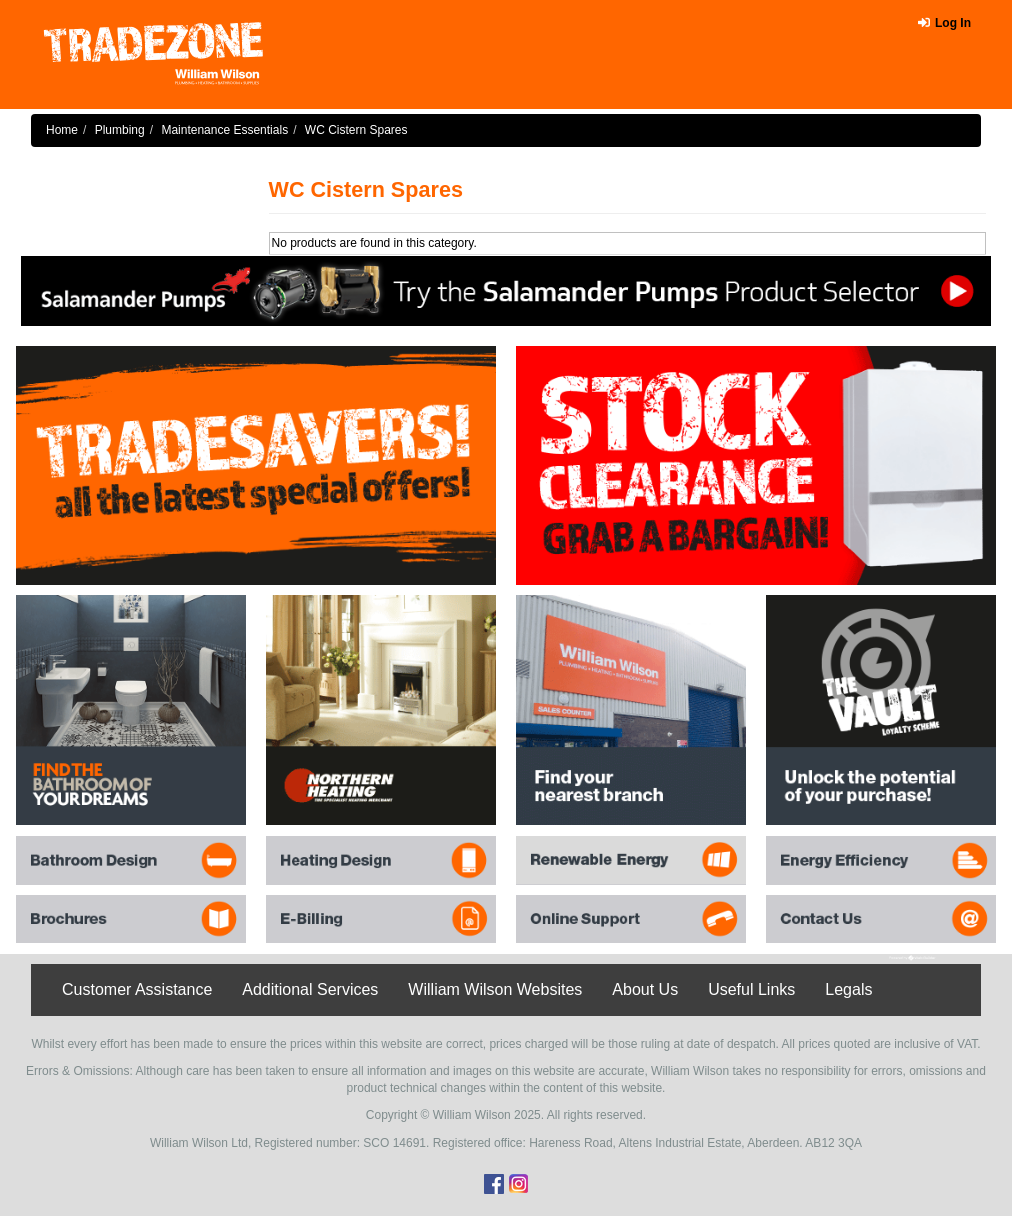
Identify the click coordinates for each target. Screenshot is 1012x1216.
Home (62, 130)
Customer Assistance (137, 989)
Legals (848, 989)
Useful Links (751, 989)
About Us (645, 989)
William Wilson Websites (495, 989)
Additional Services (310, 989)
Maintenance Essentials (224, 130)
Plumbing (120, 130)
